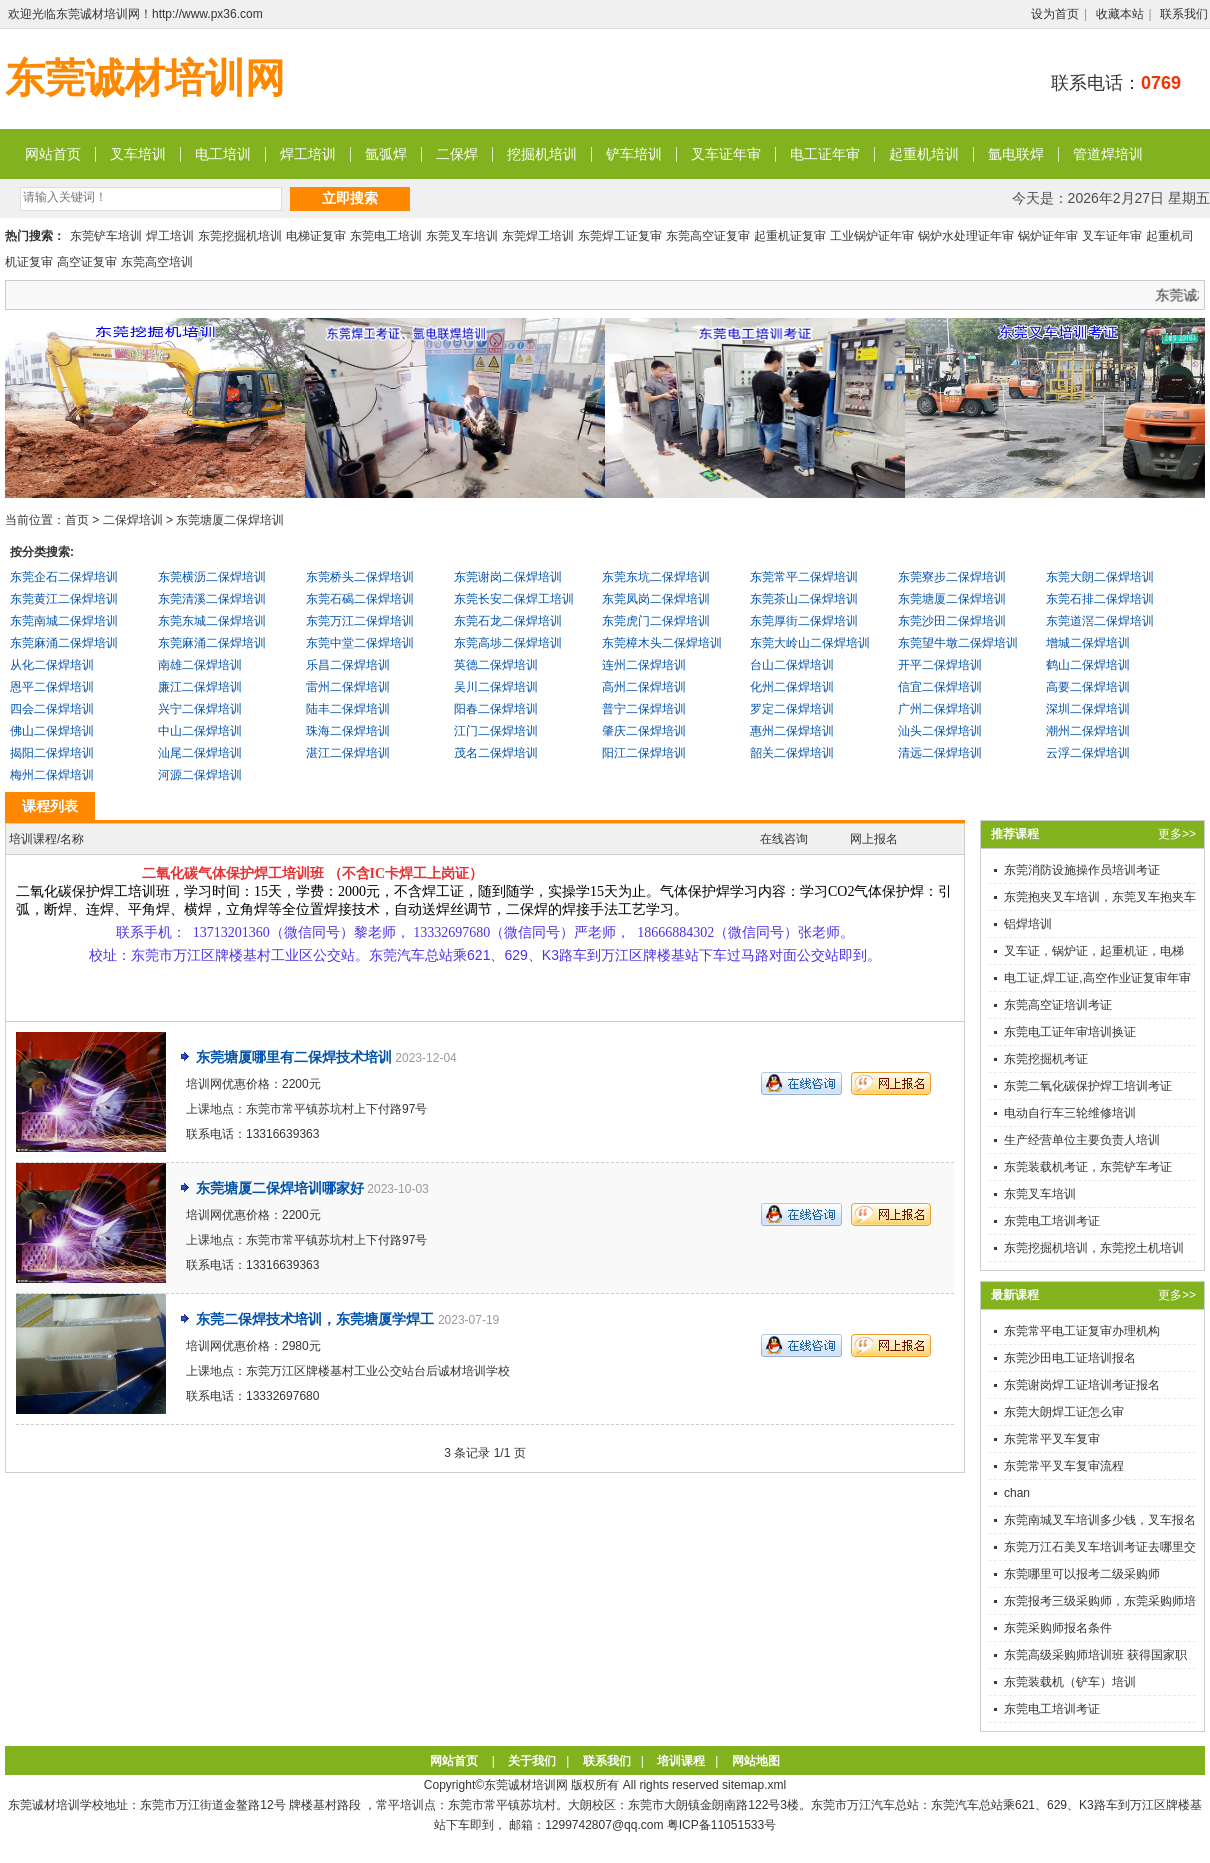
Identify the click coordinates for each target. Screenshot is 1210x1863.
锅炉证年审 (1048, 236)
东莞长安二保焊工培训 (514, 599)
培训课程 (681, 1761)
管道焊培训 (1108, 154)
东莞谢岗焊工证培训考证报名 (1082, 1385)
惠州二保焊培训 (792, 731)
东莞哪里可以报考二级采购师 (1082, 1574)
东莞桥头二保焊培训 (360, 577)
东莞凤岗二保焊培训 (656, 599)
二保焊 (457, 154)
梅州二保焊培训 (52, 775)
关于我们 (532, 1761)
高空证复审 (87, 262)
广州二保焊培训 (940, 709)
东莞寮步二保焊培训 (952, 577)
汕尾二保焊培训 (200, 753)
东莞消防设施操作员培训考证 (1082, 870)
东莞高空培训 (157, 262)
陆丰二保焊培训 (348, 709)
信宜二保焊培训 (940, 687)
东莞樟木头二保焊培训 (662, 643)
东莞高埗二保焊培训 (508, 643)
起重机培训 (924, 154)
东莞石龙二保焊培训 (508, 621)
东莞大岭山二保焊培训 (810, 643)
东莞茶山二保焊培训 (804, 599)
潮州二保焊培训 (1088, 731)
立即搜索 (350, 198)
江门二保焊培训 (496, 731)
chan (1017, 1493)
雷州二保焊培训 (348, 687)
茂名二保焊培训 (496, 753)
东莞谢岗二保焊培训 (508, 577)
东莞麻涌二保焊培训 (64, 643)
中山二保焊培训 (200, 731)
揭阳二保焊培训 (52, 753)
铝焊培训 (1028, 924)
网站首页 (53, 154)
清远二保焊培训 (940, 753)
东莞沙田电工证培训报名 (1070, 1358)
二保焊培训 (133, 520)
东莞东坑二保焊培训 (656, 577)
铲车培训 (634, 154)
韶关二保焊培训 (792, 753)
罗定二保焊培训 (792, 709)
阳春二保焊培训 (496, 709)
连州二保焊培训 (644, 665)
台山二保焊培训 (792, 665)
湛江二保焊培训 (348, 753)
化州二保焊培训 (792, 687)
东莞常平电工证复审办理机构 (1082, 1331)
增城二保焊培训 (1088, 643)
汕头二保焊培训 (940, 731)
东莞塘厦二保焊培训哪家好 (280, 1188)
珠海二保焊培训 (348, 731)
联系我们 (1184, 14)
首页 (77, 520)
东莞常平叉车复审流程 (1064, 1466)
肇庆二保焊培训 (644, 731)
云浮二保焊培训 (1088, 753)
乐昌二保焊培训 (348, 665)
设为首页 (1055, 14)
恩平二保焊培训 (52, 687)
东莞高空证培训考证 (1058, 1005)
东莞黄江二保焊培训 (64, 599)
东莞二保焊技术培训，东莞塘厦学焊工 (317, 1319)
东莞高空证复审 (708, 236)
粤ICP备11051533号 (721, 1825)
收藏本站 (1120, 14)
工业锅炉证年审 (872, 236)
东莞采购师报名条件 (1058, 1628)
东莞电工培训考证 (1052, 1221)
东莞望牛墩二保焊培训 (958, 643)
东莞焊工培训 (538, 236)
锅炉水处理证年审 (966, 236)
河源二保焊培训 (200, 775)
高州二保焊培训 (644, 687)
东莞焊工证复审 (620, 236)
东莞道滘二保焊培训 (1100, 621)
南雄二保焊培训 (200, 665)
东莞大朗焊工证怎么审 (1064, 1412)
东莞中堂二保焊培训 (360, 643)
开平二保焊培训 (940, 665)
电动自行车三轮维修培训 (1070, 1113)
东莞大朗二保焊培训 (1100, 577)
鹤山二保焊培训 (1088, 665)
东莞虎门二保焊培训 (656, 621)
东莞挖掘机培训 (240, 236)
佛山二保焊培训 (52, 731)
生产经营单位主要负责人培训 (1082, 1140)
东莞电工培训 (386, 236)
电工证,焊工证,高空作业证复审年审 (1097, 978)
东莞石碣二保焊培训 (360, 599)
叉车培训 (138, 154)
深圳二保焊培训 (1088, 709)
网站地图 (756, 1761)
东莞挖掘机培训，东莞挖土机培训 (1094, 1248)
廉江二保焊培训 (200, 687)
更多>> (1177, 834)
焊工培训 (308, 154)
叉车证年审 (726, 154)
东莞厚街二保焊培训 (804, 621)
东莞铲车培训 (106, 236)
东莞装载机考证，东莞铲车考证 (1088, 1167)
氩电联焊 (1016, 154)
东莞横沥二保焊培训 (212, 577)
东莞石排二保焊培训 (1100, 599)
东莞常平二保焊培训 (804, 577)
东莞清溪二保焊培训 (212, 599)
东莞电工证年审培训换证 (1070, 1032)
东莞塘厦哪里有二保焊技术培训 (294, 1057)
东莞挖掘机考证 (1046, 1059)
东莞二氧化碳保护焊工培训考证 (1088, 1086)
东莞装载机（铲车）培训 (1070, 1682)
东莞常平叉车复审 (1052, 1439)
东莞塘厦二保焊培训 (230, 520)
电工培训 (223, 154)
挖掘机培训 (542, 154)
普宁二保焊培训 (644, 709)
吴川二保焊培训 (496, 687)
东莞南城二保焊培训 (64, 621)
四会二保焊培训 (52, 709)
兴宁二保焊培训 (200, 709)
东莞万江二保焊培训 (360, 621)
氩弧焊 (386, 154)
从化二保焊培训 (52, 665)
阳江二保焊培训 (644, 753)
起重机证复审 (790, 236)
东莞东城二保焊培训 (212, 621)
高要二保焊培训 (1088, 687)
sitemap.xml (754, 1785)
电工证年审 (825, 154)
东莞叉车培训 (462, 236)
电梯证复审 (316, 236)
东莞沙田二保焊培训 (952, 621)
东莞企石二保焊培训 (64, 577)
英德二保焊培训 (496, 665)
